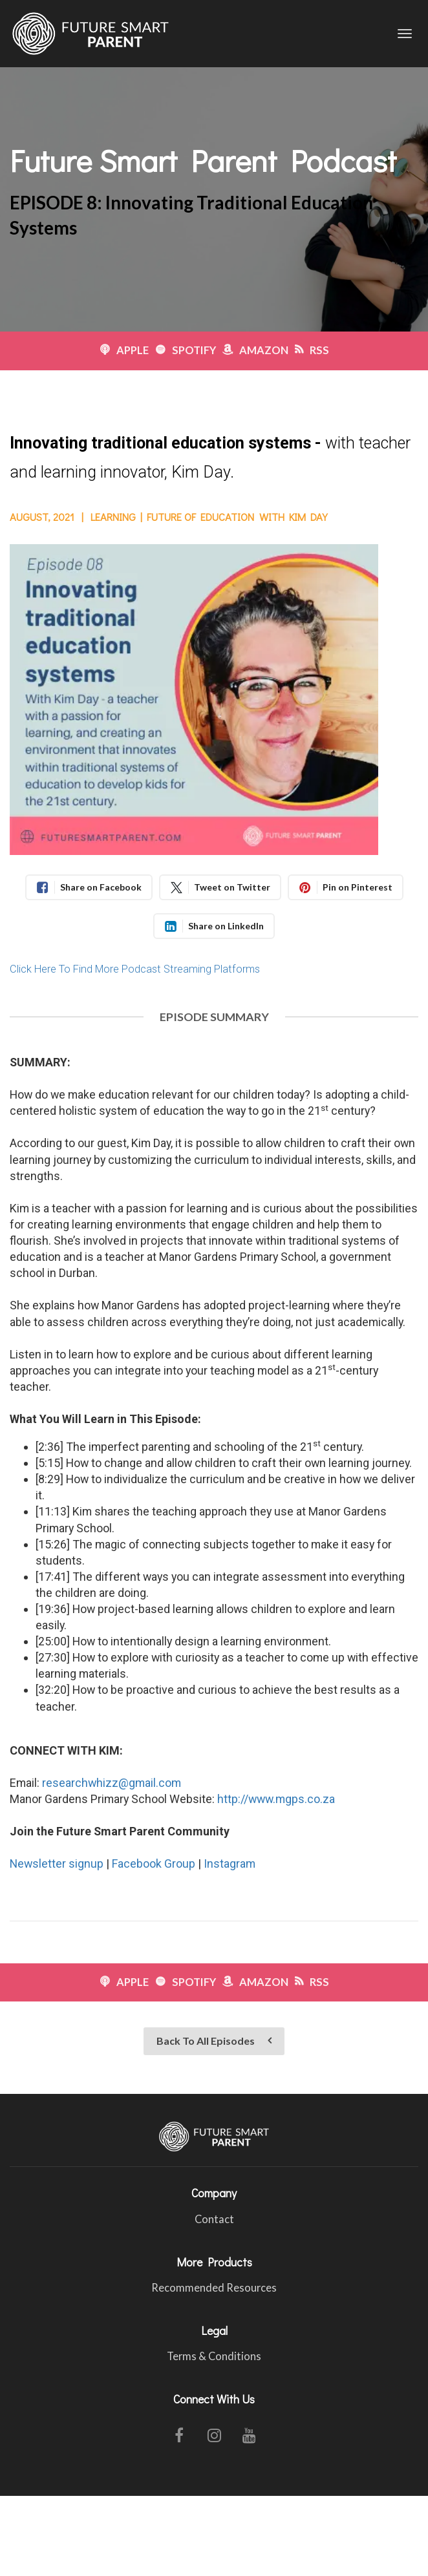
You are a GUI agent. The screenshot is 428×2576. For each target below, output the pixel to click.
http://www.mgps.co (268, 1799)
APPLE (124, 350)
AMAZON (255, 350)
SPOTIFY (185, 350)
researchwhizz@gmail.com (111, 1782)
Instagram (229, 1863)
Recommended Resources (214, 2288)
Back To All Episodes (214, 2040)
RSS (312, 350)
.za (327, 1799)
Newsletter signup (56, 1863)
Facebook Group (153, 1863)
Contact (214, 2219)
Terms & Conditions (214, 2356)
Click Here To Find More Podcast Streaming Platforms (135, 969)
